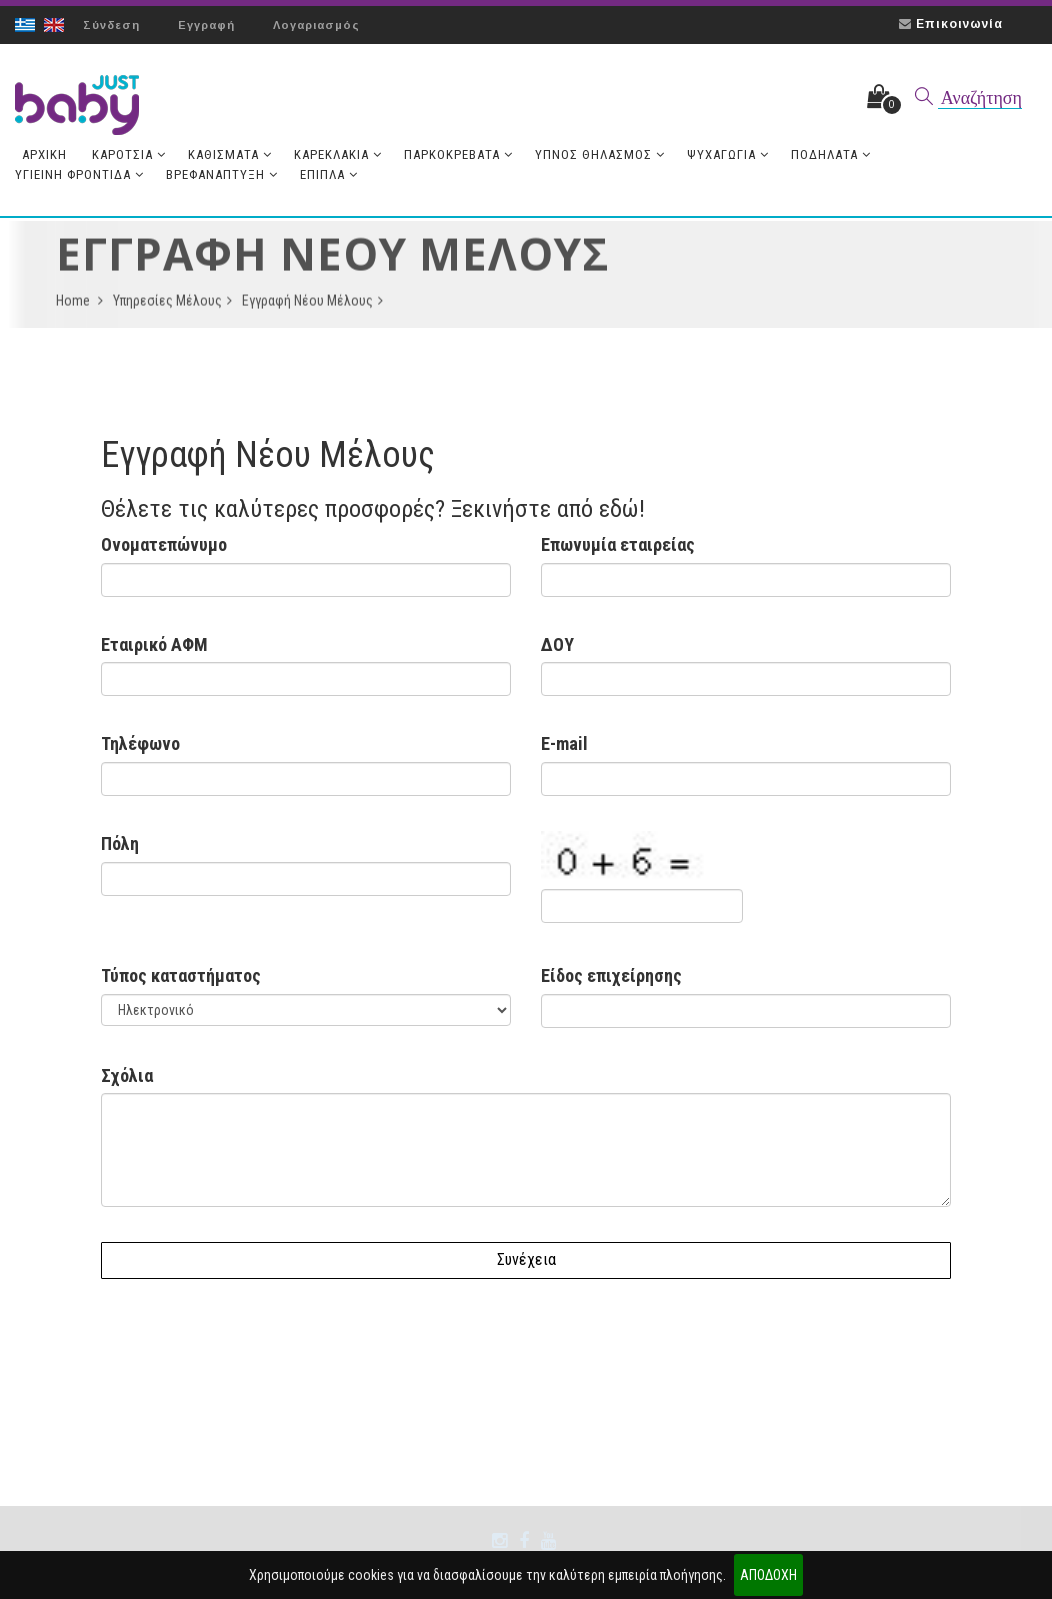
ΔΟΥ (557, 644)
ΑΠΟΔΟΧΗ (768, 1575)
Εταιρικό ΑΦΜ (154, 644)
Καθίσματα (230, 154)
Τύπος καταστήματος (181, 975)
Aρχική (44, 154)
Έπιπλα (329, 174)
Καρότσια (129, 154)
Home (79, 306)
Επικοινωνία (959, 24)
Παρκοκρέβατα (458, 154)
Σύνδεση (111, 25)
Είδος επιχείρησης (611, 975)
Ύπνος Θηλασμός (600, 154)
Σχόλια (127, 1075)
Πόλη (120, 843)
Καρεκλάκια (338, 154)
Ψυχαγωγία (728, 154)
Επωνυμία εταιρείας (618, 544)
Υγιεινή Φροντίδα (79, 174)
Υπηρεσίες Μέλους (172, 306)
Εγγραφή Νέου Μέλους (312, 306)
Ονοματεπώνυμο (164, 544)
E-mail (564, 743)
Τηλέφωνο (140, 743)
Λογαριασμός (316, 25)
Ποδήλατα (831, 154)
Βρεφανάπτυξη (222, 174)
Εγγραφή (206, 25)
